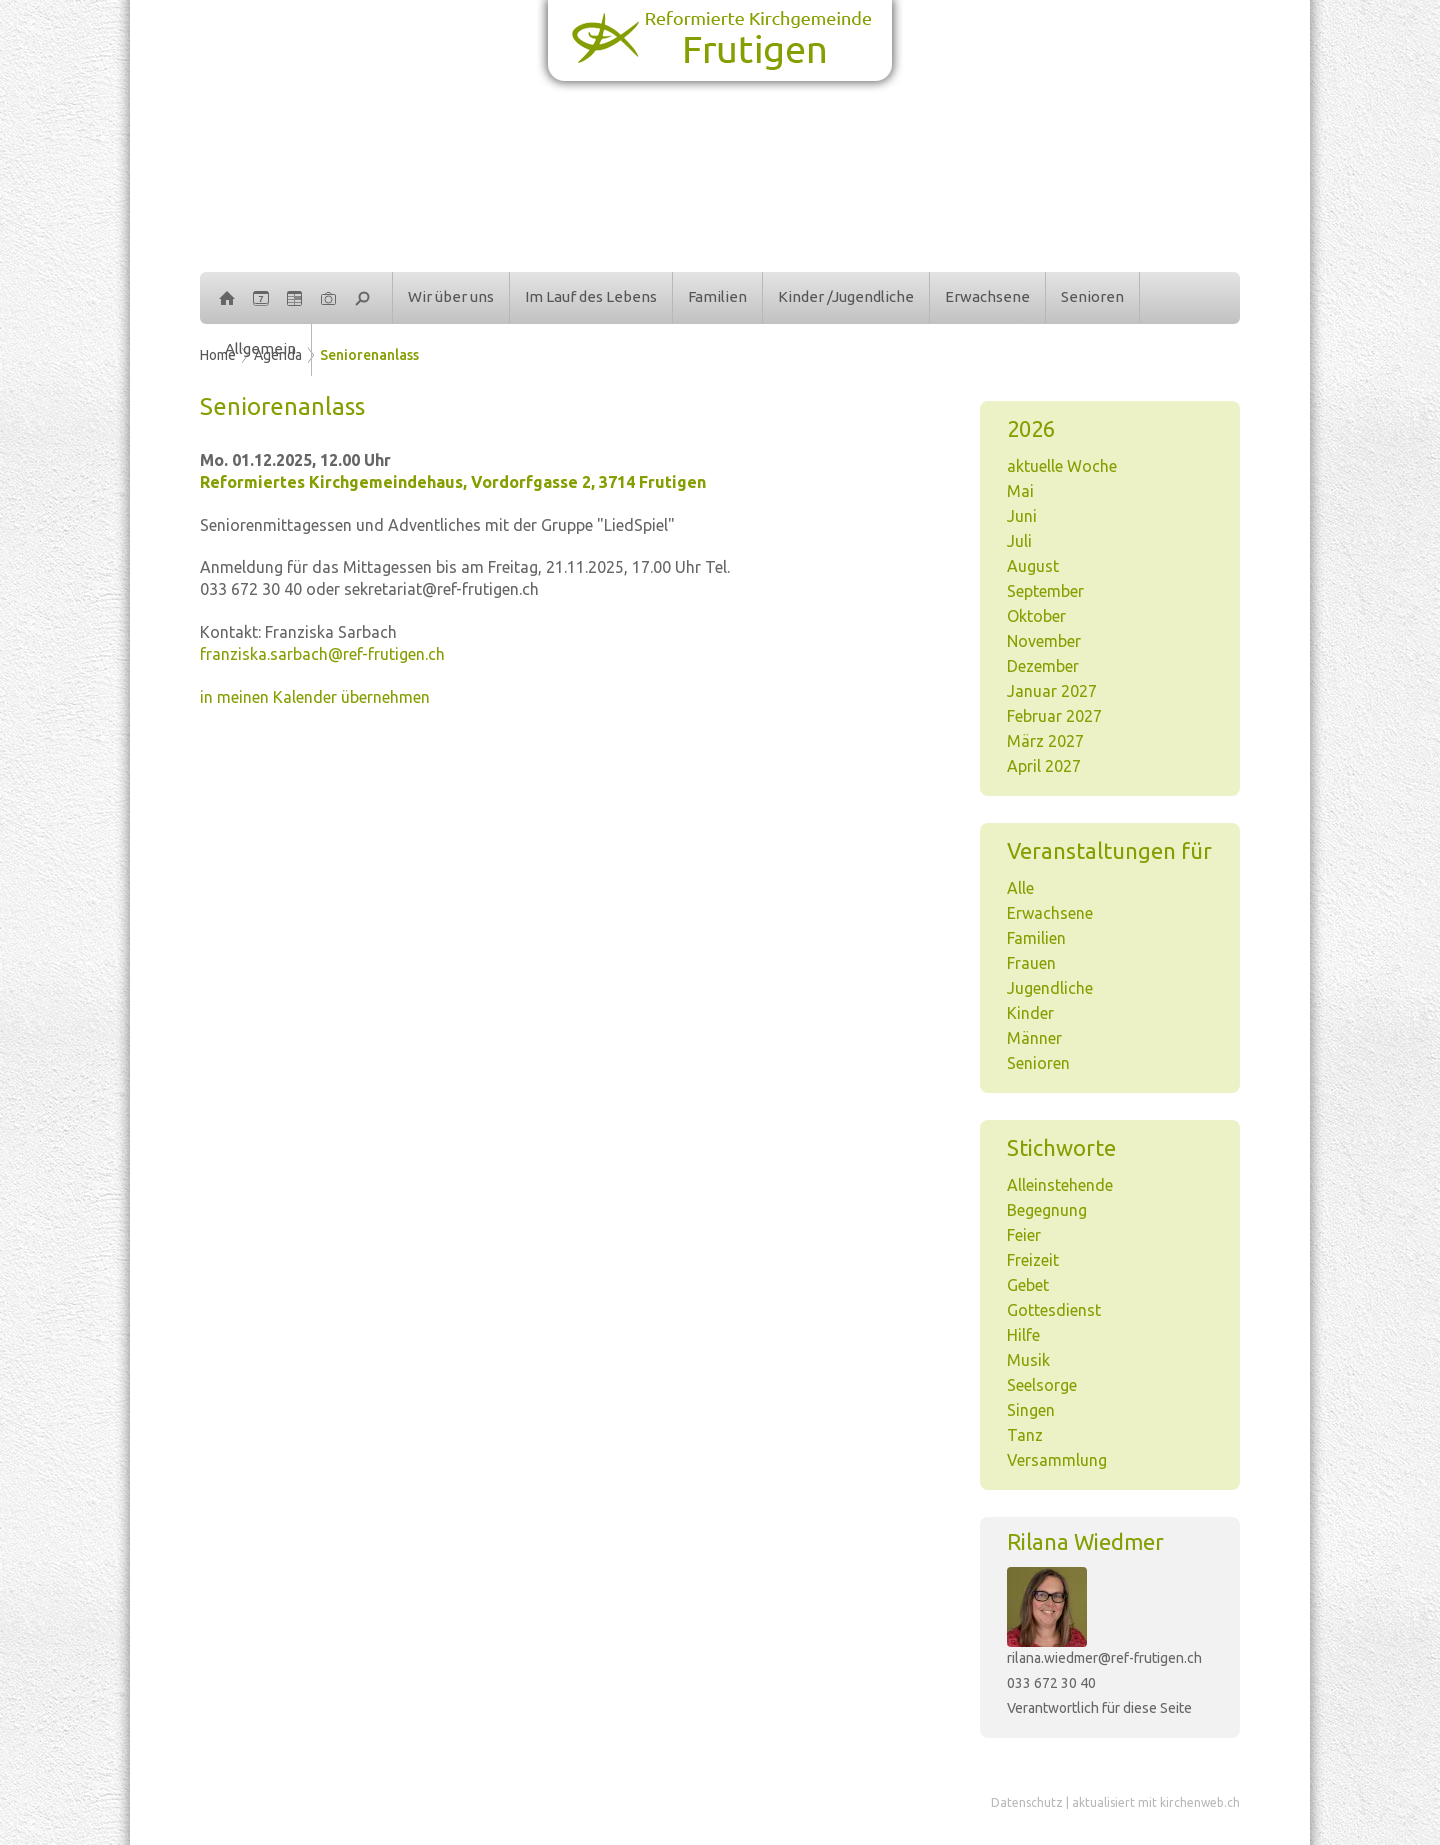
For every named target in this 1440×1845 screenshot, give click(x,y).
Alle (1020, 888)
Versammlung (1057, 1460)
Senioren (1092, 296)
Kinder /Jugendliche (846, 296)
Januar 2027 (1052, 691)
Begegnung (1047, 1210)
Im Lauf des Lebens (591, 296)
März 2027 (1045, 741)
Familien (717, 296)
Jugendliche (1050, 988)
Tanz (1025, 1435)
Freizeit (1033, 1260)
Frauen (1031, 963)
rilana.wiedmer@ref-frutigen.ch (1104, 1658)
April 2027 (1044, 766)
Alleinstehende (1060, 1185)
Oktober (1036, 616)
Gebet (1028, 1285)
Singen (1031, 1410)
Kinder (1030, 1013)
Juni (1022, 516)
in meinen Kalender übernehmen (315, 697)
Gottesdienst (1054, 1310)
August (1033, 566)
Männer (1034, 1038)
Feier (1024, 1235)
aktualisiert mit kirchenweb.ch (1156, 1802)
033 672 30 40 (1051, 1683)
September (1045, 591)
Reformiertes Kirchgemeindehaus (453, 482)
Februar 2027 (1054, 716)
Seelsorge (1042, 1385)
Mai (1020, 491)
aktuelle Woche (1062, 466)
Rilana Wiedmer (1085, 1541)
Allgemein (260, 348)
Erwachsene (987, 296)
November (1044, 641)
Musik (1028, 1360)
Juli (1019, 541)
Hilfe (1023, 1335)
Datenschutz (1027, 1802)
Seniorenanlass (369, 355)
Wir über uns (451, 296)
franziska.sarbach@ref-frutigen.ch (322, 654)
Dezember (1043, 666)
